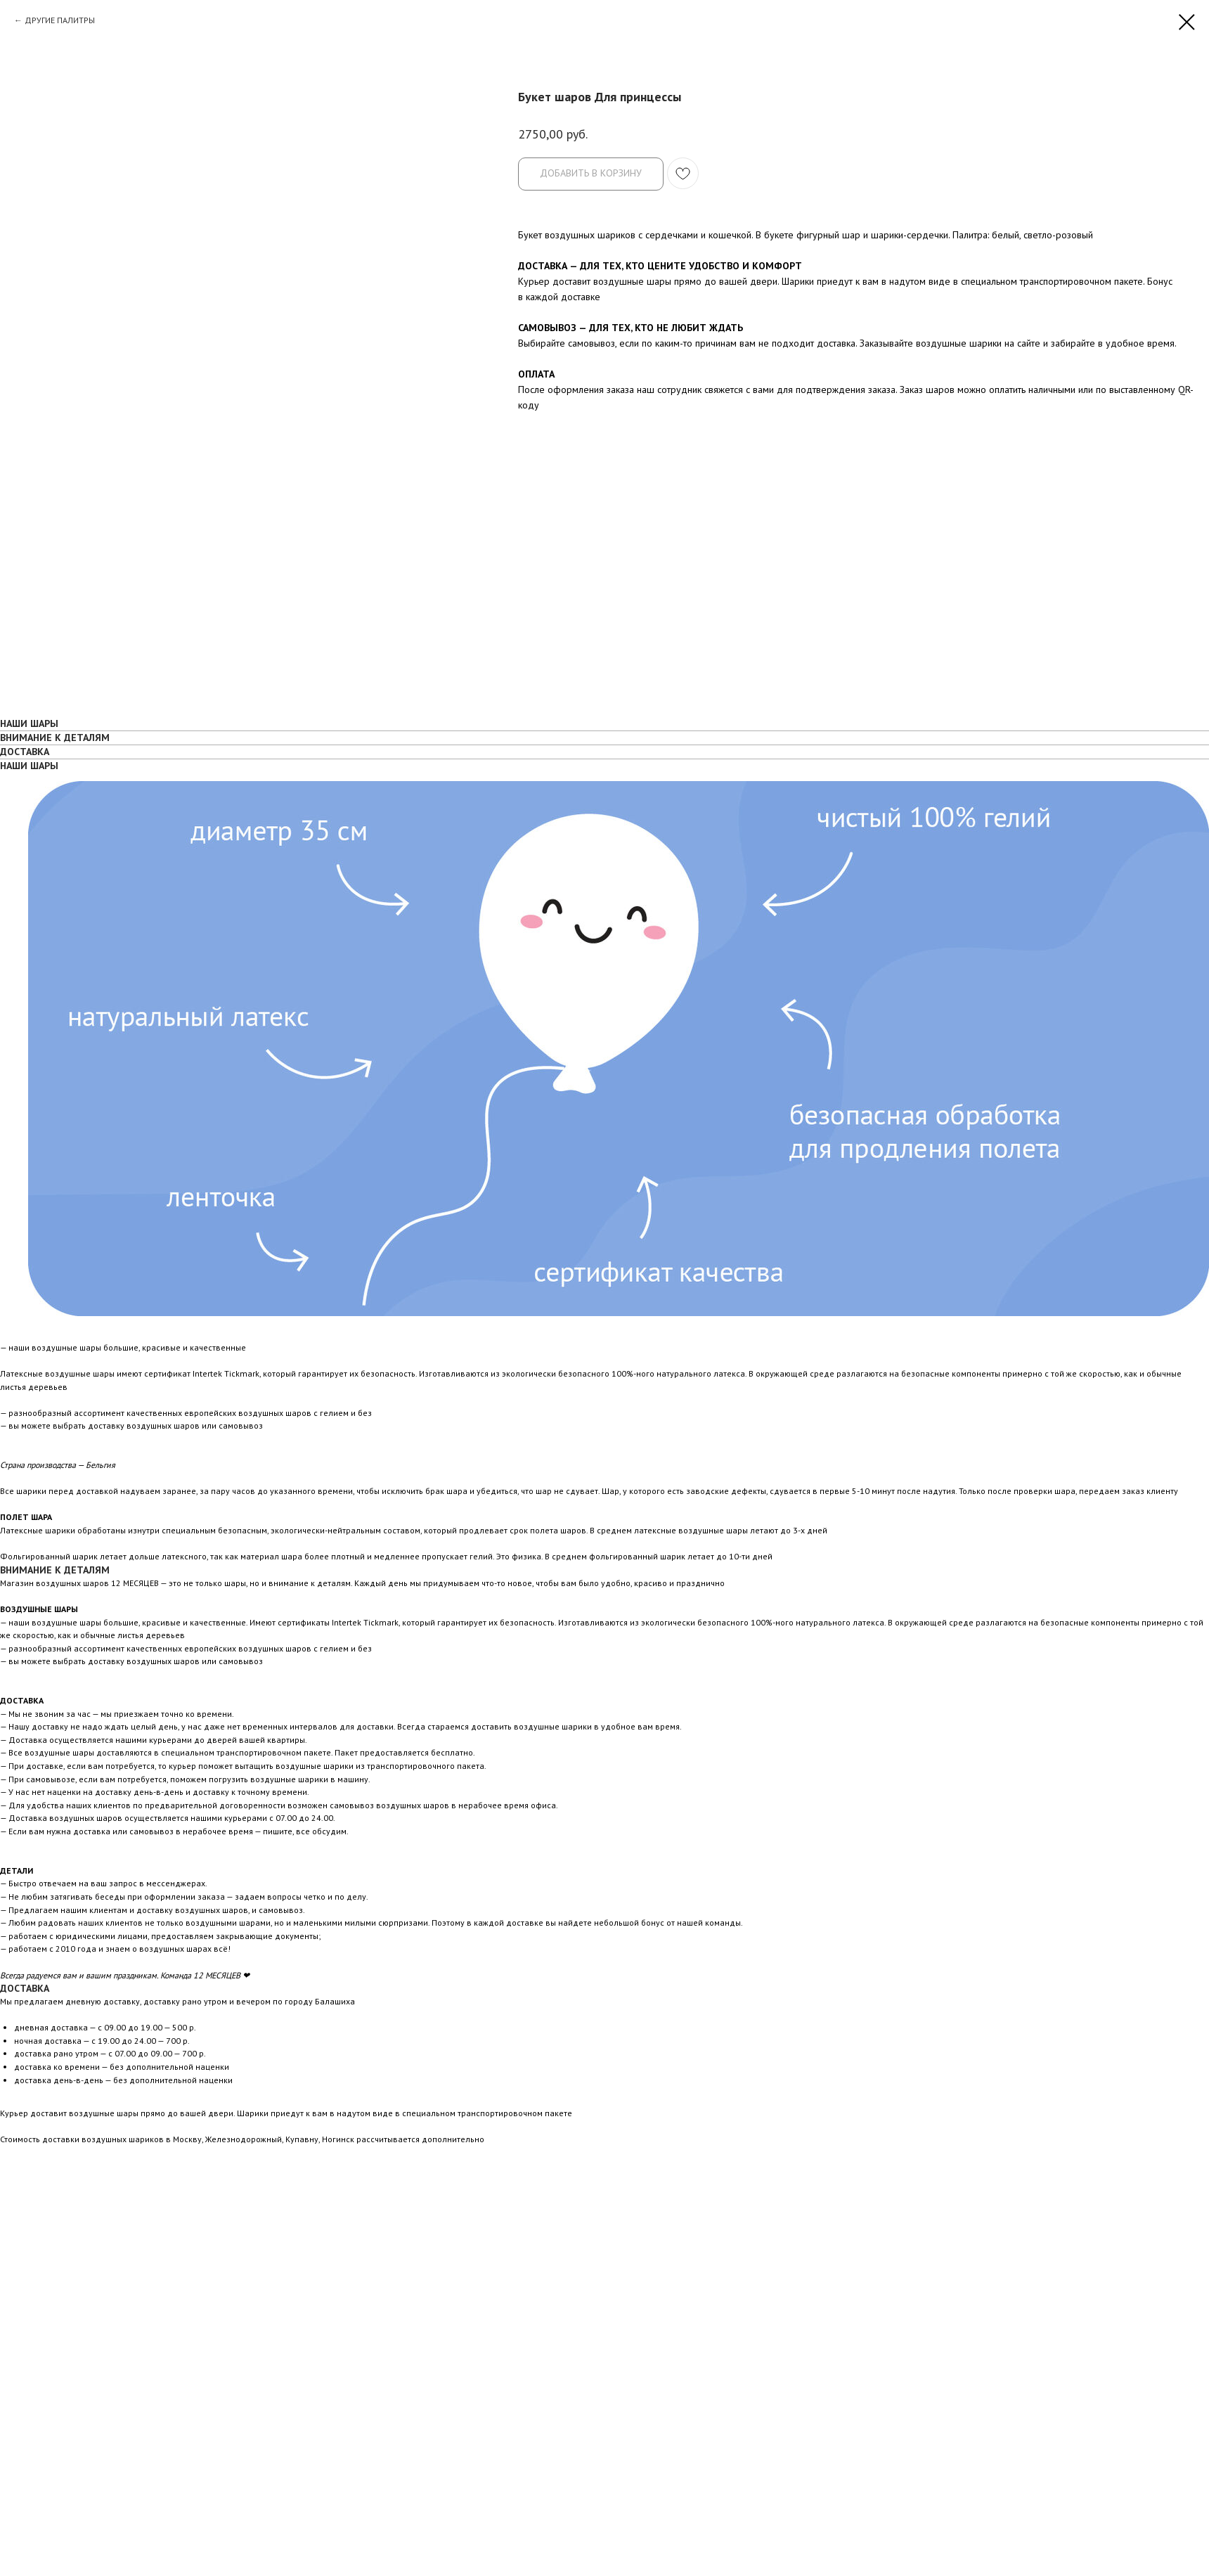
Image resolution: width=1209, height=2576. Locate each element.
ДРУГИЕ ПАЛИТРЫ (60, 20)
